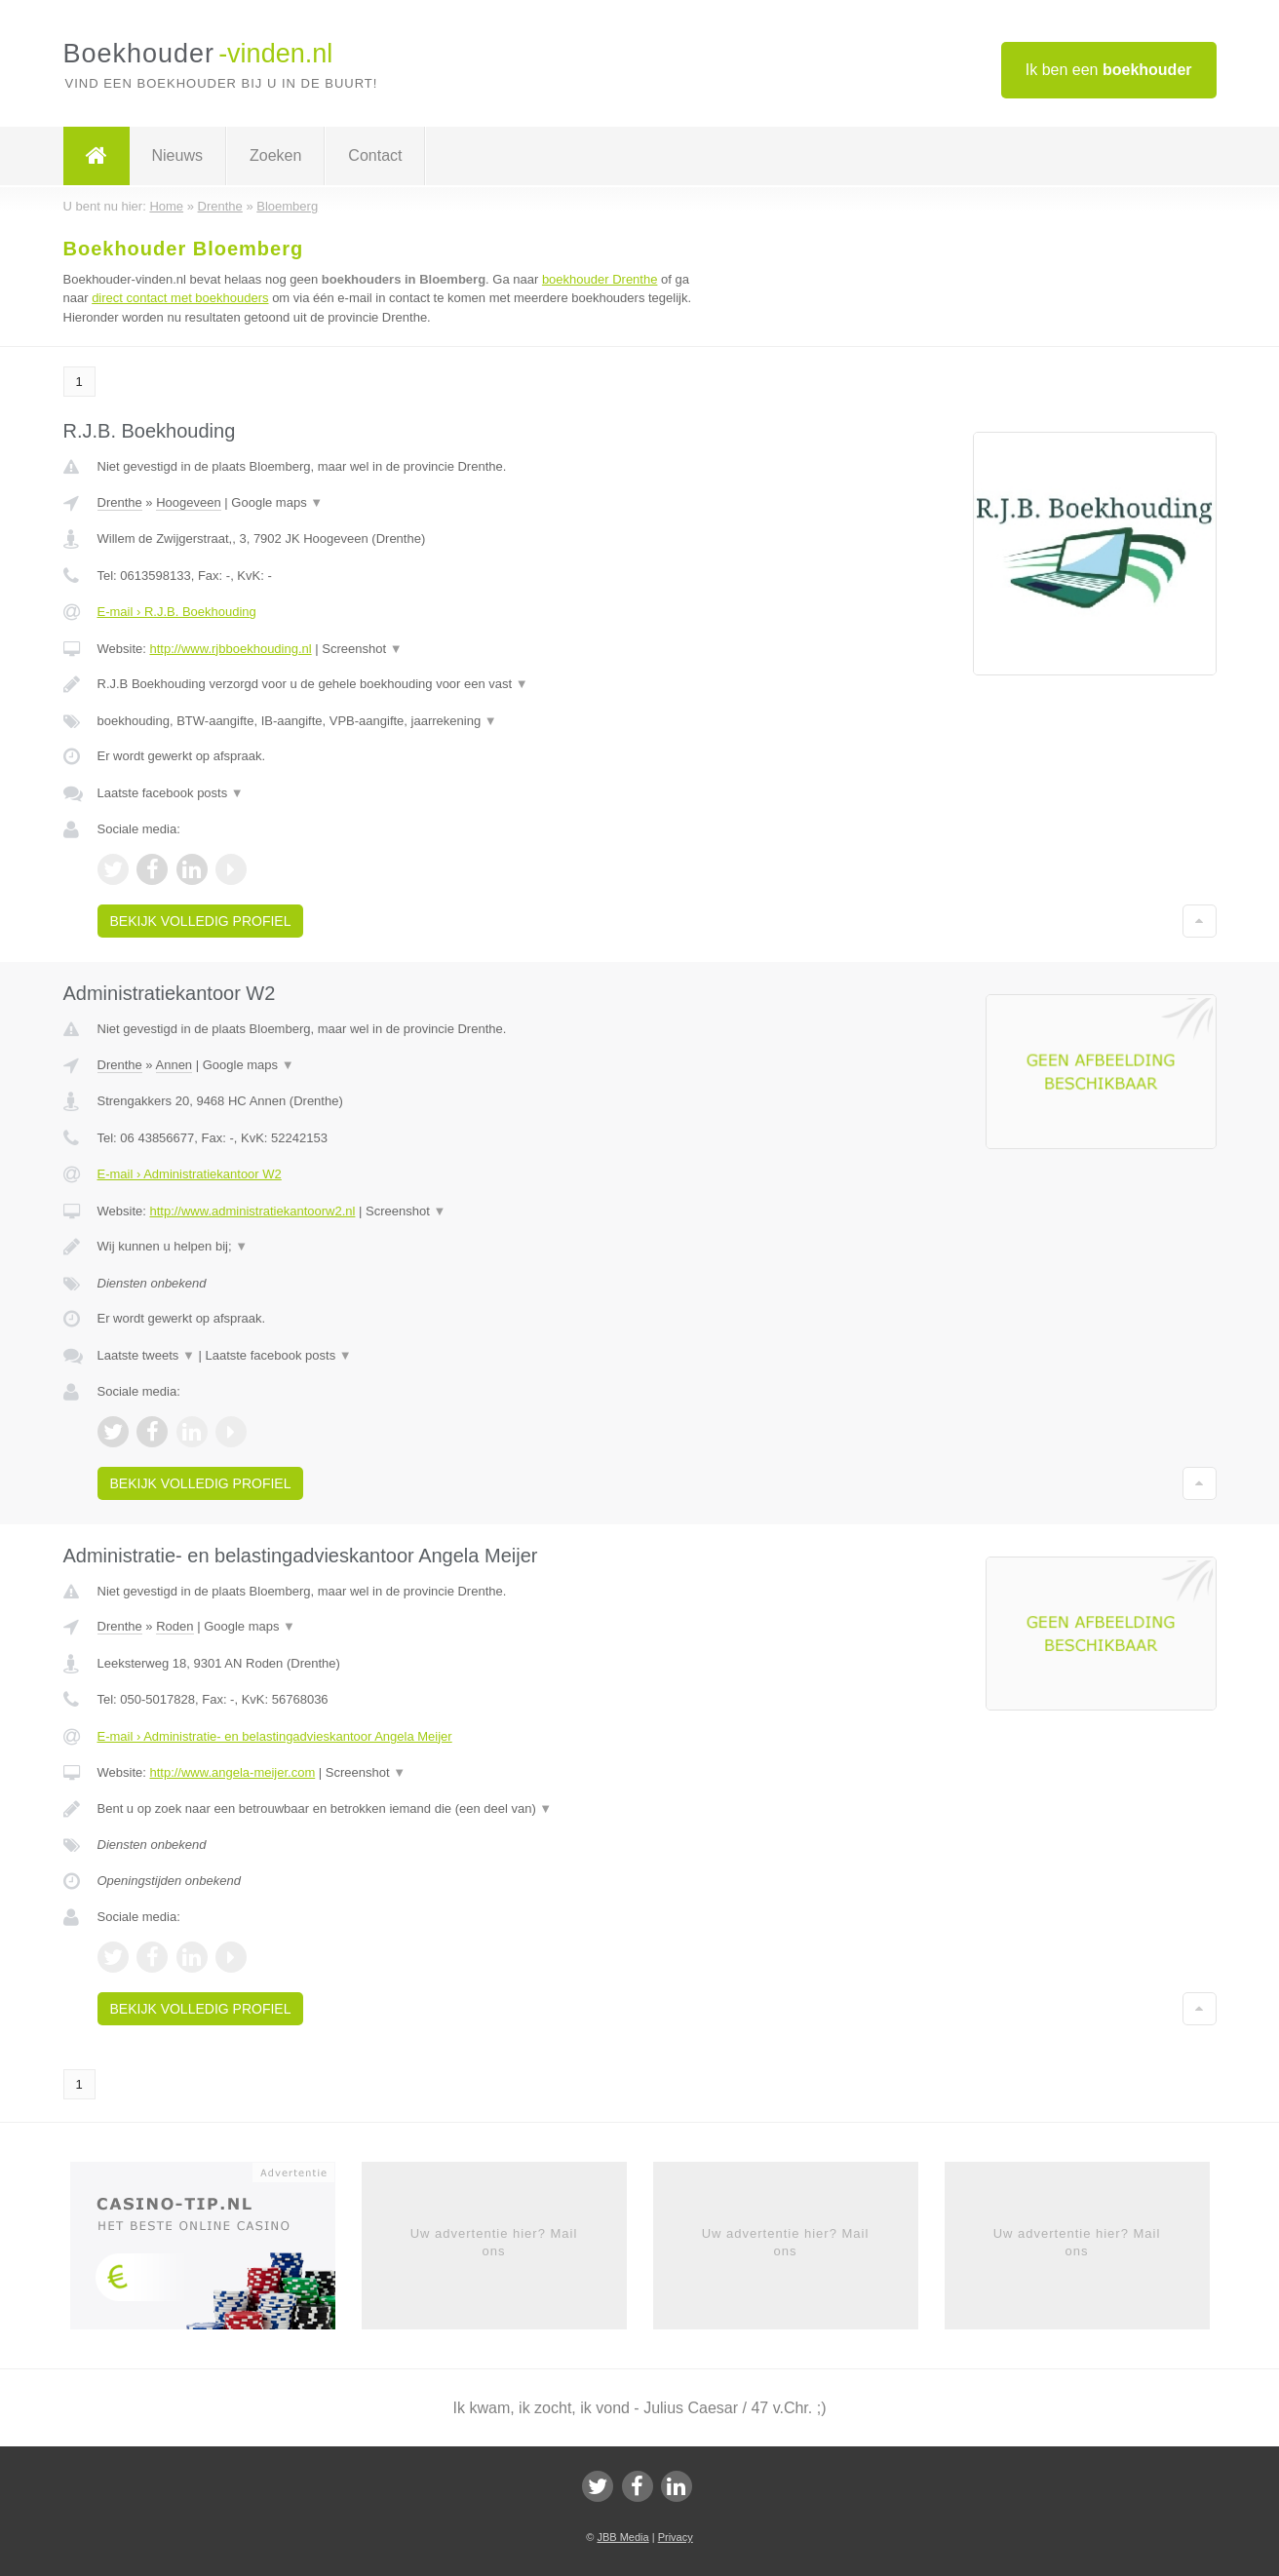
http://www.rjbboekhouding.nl (230, 648)
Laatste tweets (146, 1355)
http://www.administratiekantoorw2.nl (252, 1211)
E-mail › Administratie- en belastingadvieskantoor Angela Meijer (274, 1736)
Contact (375, 155)
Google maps (277, 502)
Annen (174, 1064)
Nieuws (177, 155)
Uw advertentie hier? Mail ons (494, 2242)
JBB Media (622, 2537)
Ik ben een (1109, 69)
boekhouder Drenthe (600, 279)
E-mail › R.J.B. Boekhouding (176, 611)
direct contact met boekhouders (180, 297)
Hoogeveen (188, 502)
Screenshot (362, 648)
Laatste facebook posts (170, 793)
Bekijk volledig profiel (200, 921)
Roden (174, 1626)
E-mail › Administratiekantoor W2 (189, 1174)
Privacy (675, 2537)
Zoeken (275, 155)
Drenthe (119, 502)
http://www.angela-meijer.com (232, 1772)
